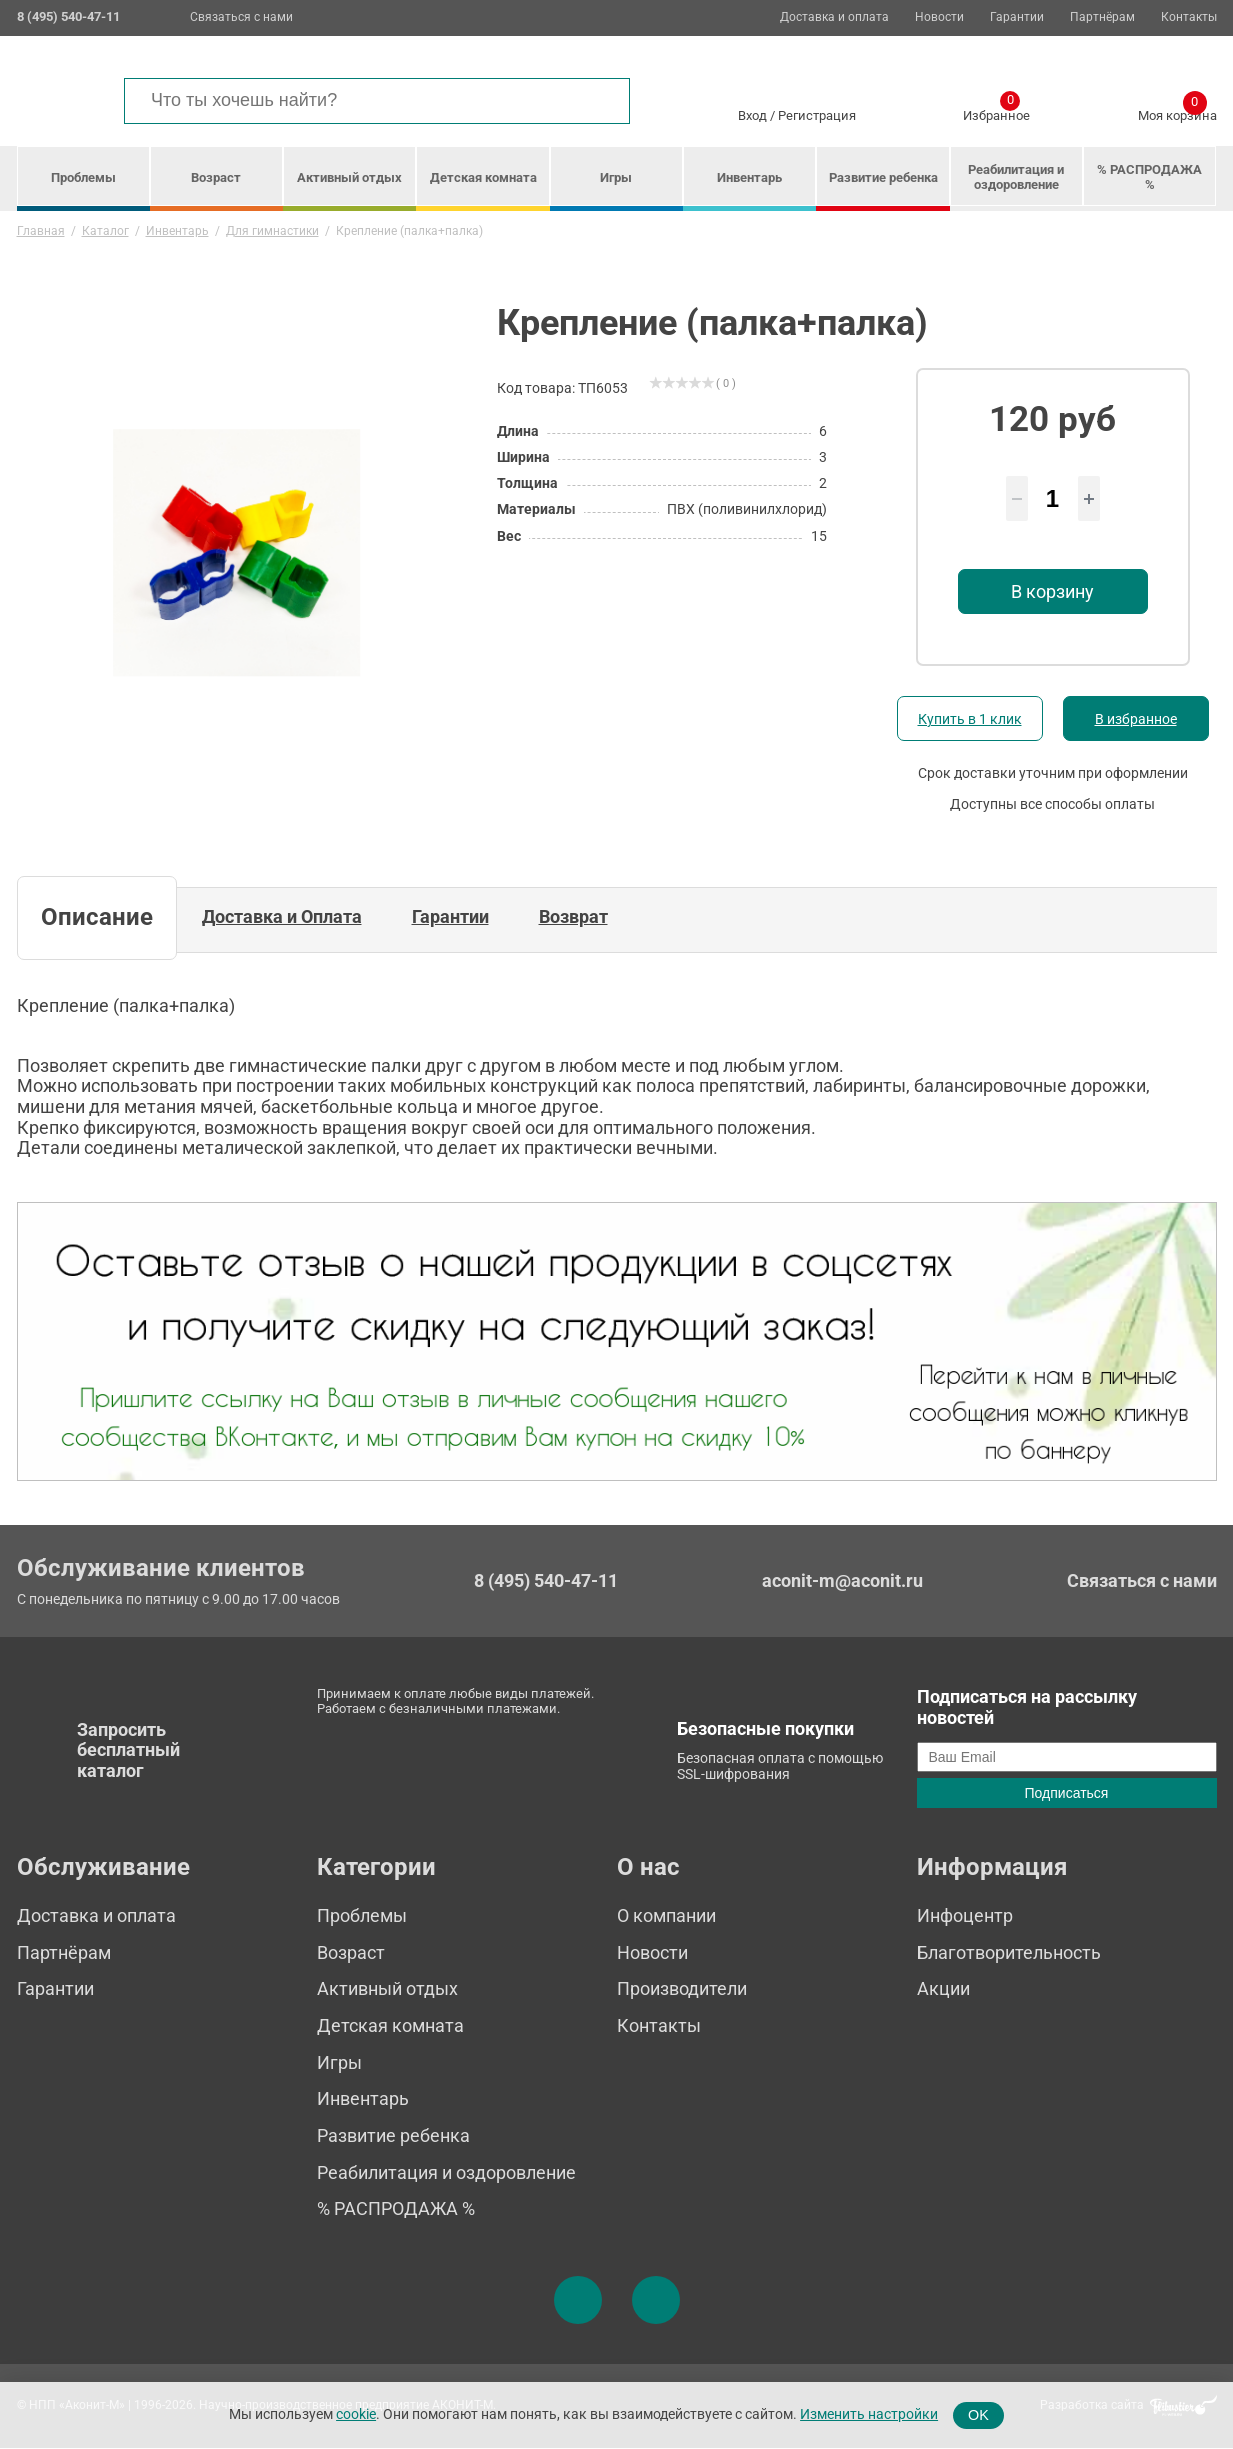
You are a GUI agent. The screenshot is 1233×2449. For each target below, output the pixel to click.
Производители (682, 1988)
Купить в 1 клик (970, 719)
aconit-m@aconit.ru (842, 1580)
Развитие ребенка (883, 177)
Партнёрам (1102, 17)
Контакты (1189, 17)
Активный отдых (349, 177)
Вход (752, 115)
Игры (616, 177)
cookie (356, 2414)
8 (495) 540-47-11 (546, 1581)
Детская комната (483, 177)
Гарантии (1017, 17)
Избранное (996, 112)
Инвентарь (749, 177)
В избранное (1136, 719)
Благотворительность (1009, 1952)
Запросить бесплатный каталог (128, 1750)
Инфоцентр (965, 1915)
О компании (666, 1915)
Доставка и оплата (834, 17)
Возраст (216, 177)
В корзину (1052, 591)
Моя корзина (1177, 112)
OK (978, 2415)
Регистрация (817, 115)
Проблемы (83, 177)
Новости (939, 17)
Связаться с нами (241, 17)
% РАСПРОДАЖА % (1149, 177)
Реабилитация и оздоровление (1016, 177)
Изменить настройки (869, 2414)
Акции (943, 1988)
